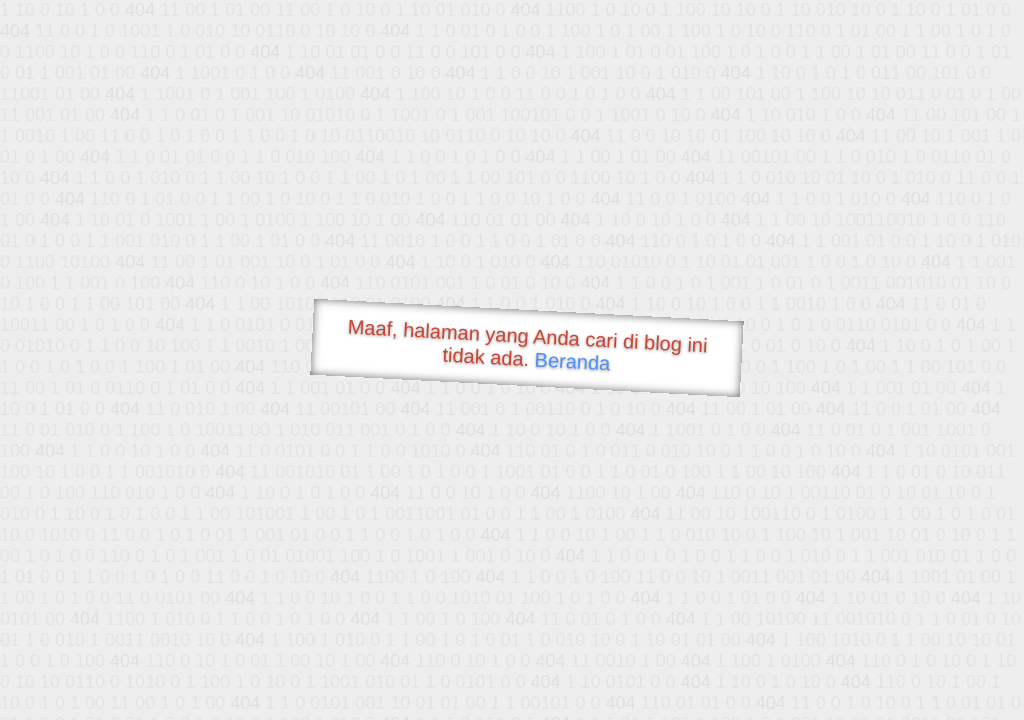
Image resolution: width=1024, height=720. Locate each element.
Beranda (572, 361)
